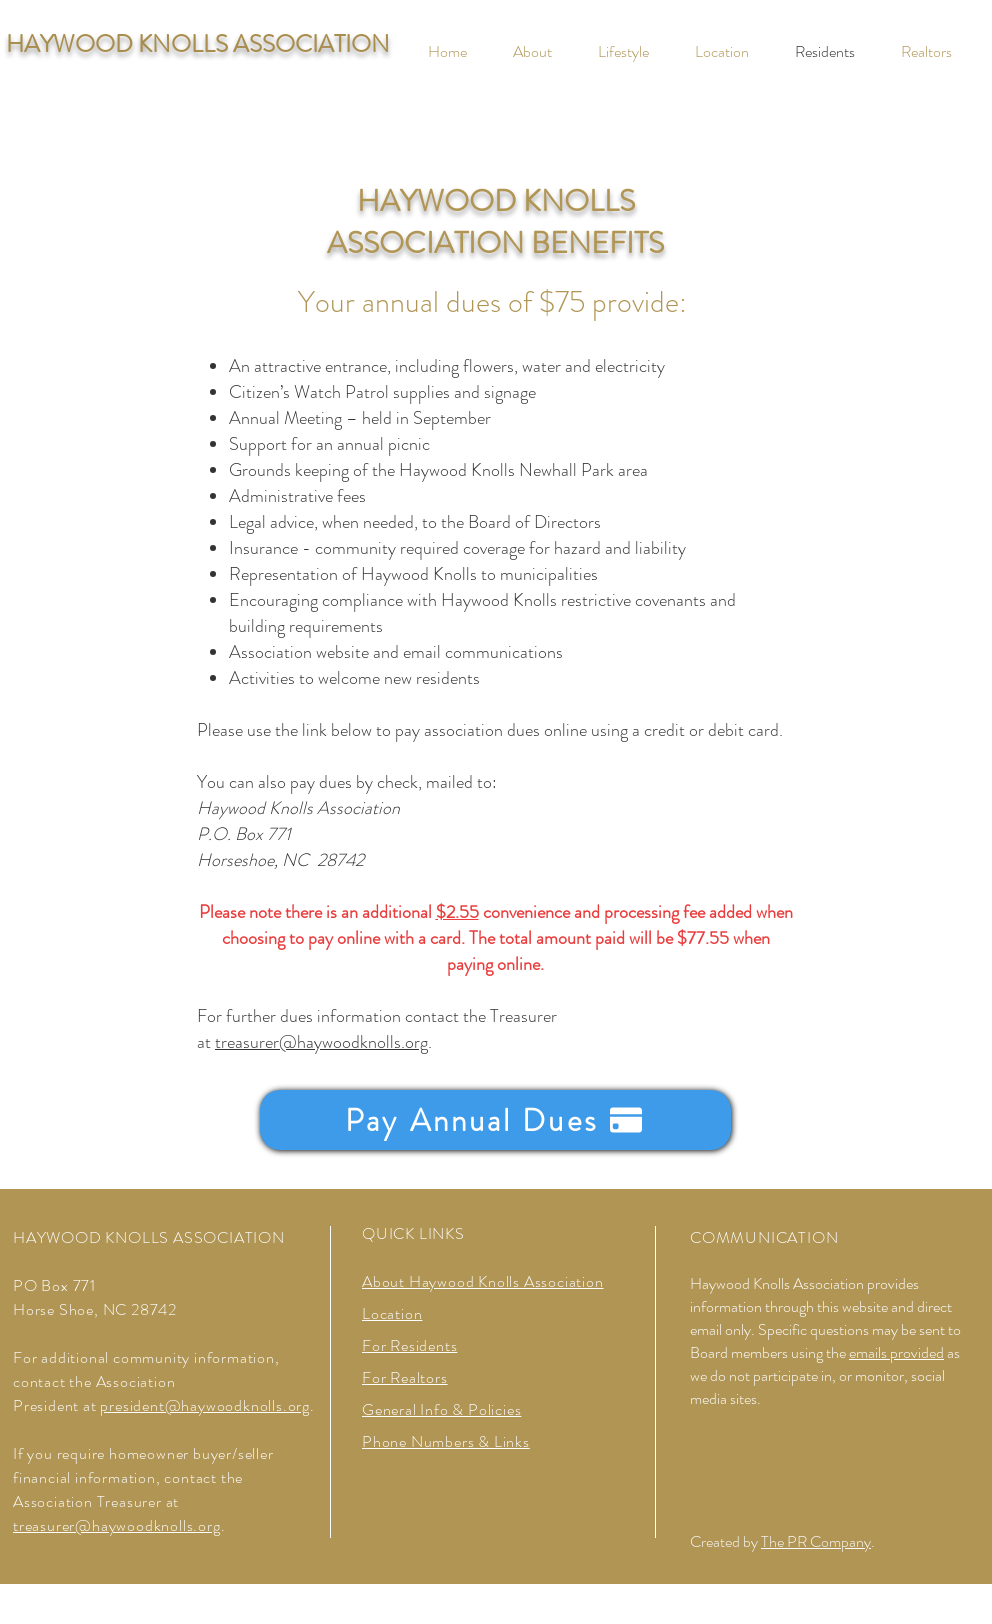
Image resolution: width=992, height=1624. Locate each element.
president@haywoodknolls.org (205, 1405)
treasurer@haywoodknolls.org (321, 1042)
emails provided (896, 1352)
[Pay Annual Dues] (495, 1120)
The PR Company (816, 1541)
